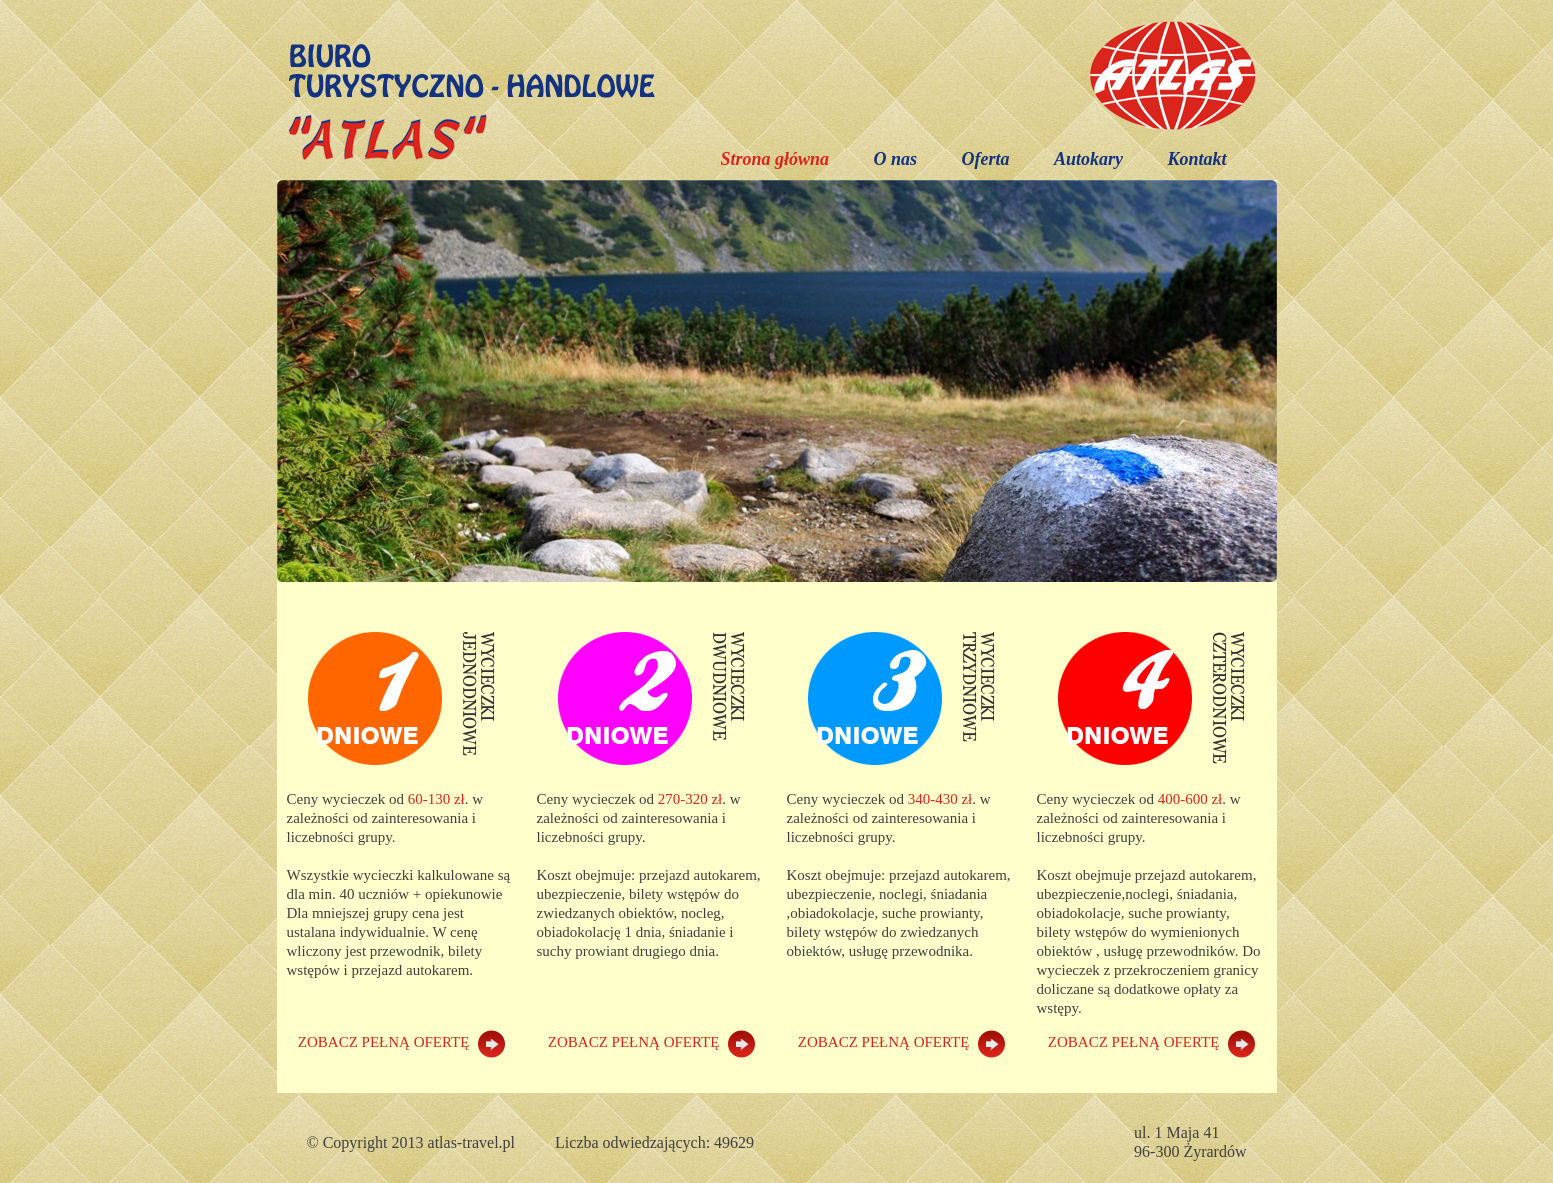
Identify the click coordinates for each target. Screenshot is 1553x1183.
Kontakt (1196, 159)
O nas (895, 159)
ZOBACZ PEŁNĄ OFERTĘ (401, 1042)
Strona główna (774, 159)
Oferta (985, 159)
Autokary (1088, 159)
